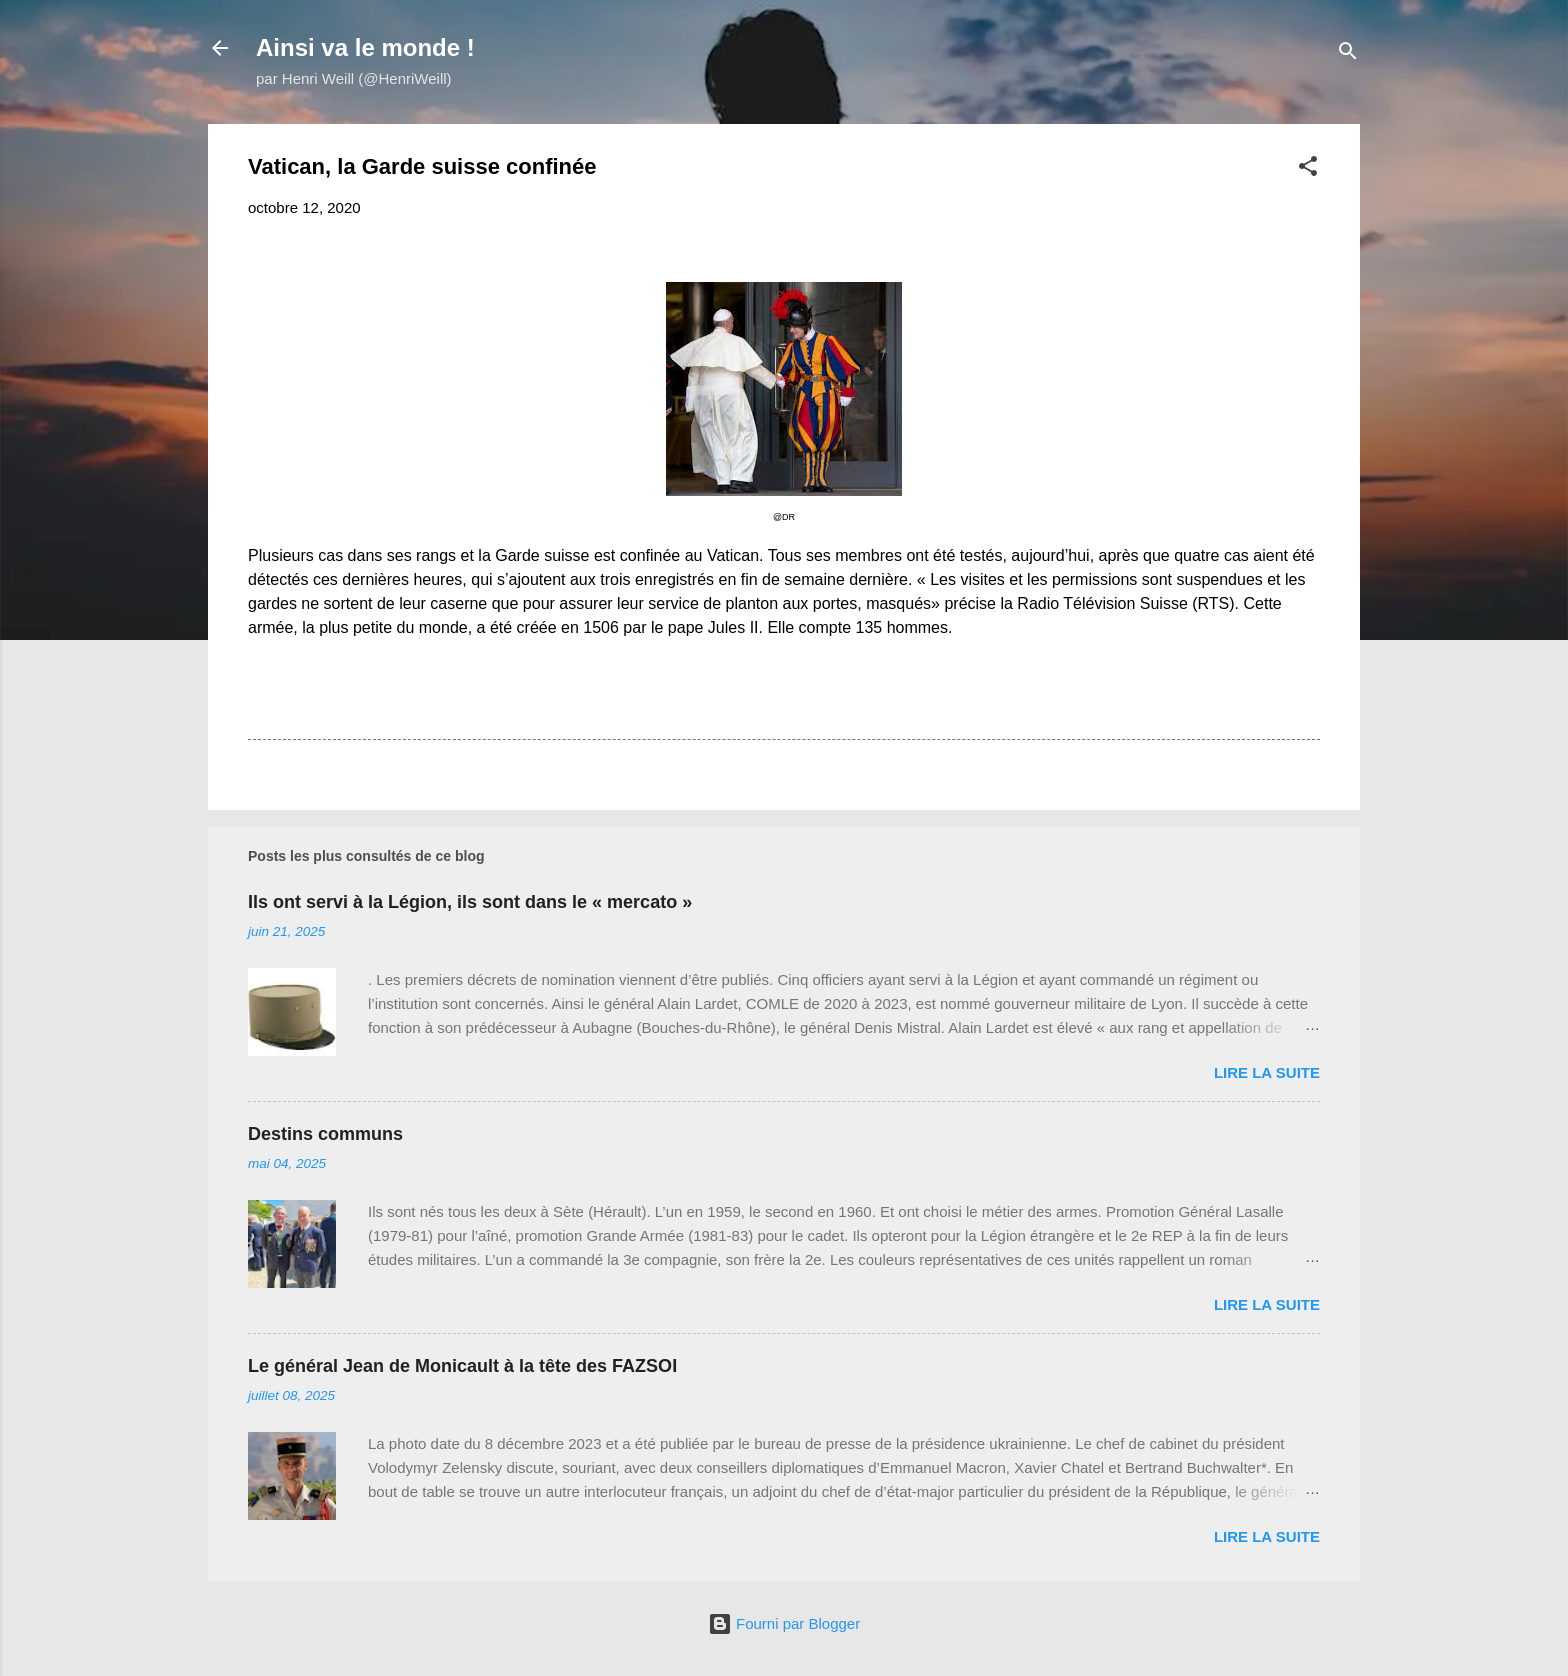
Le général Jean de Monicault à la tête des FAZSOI (462, 1366)
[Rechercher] (1348, 54)
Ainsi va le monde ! (365, 47)
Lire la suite (1267, 1072)
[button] (1308, 169)
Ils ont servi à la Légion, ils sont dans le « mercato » (470, 902)
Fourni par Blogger (784, 1623)
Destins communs (325, 1134)
